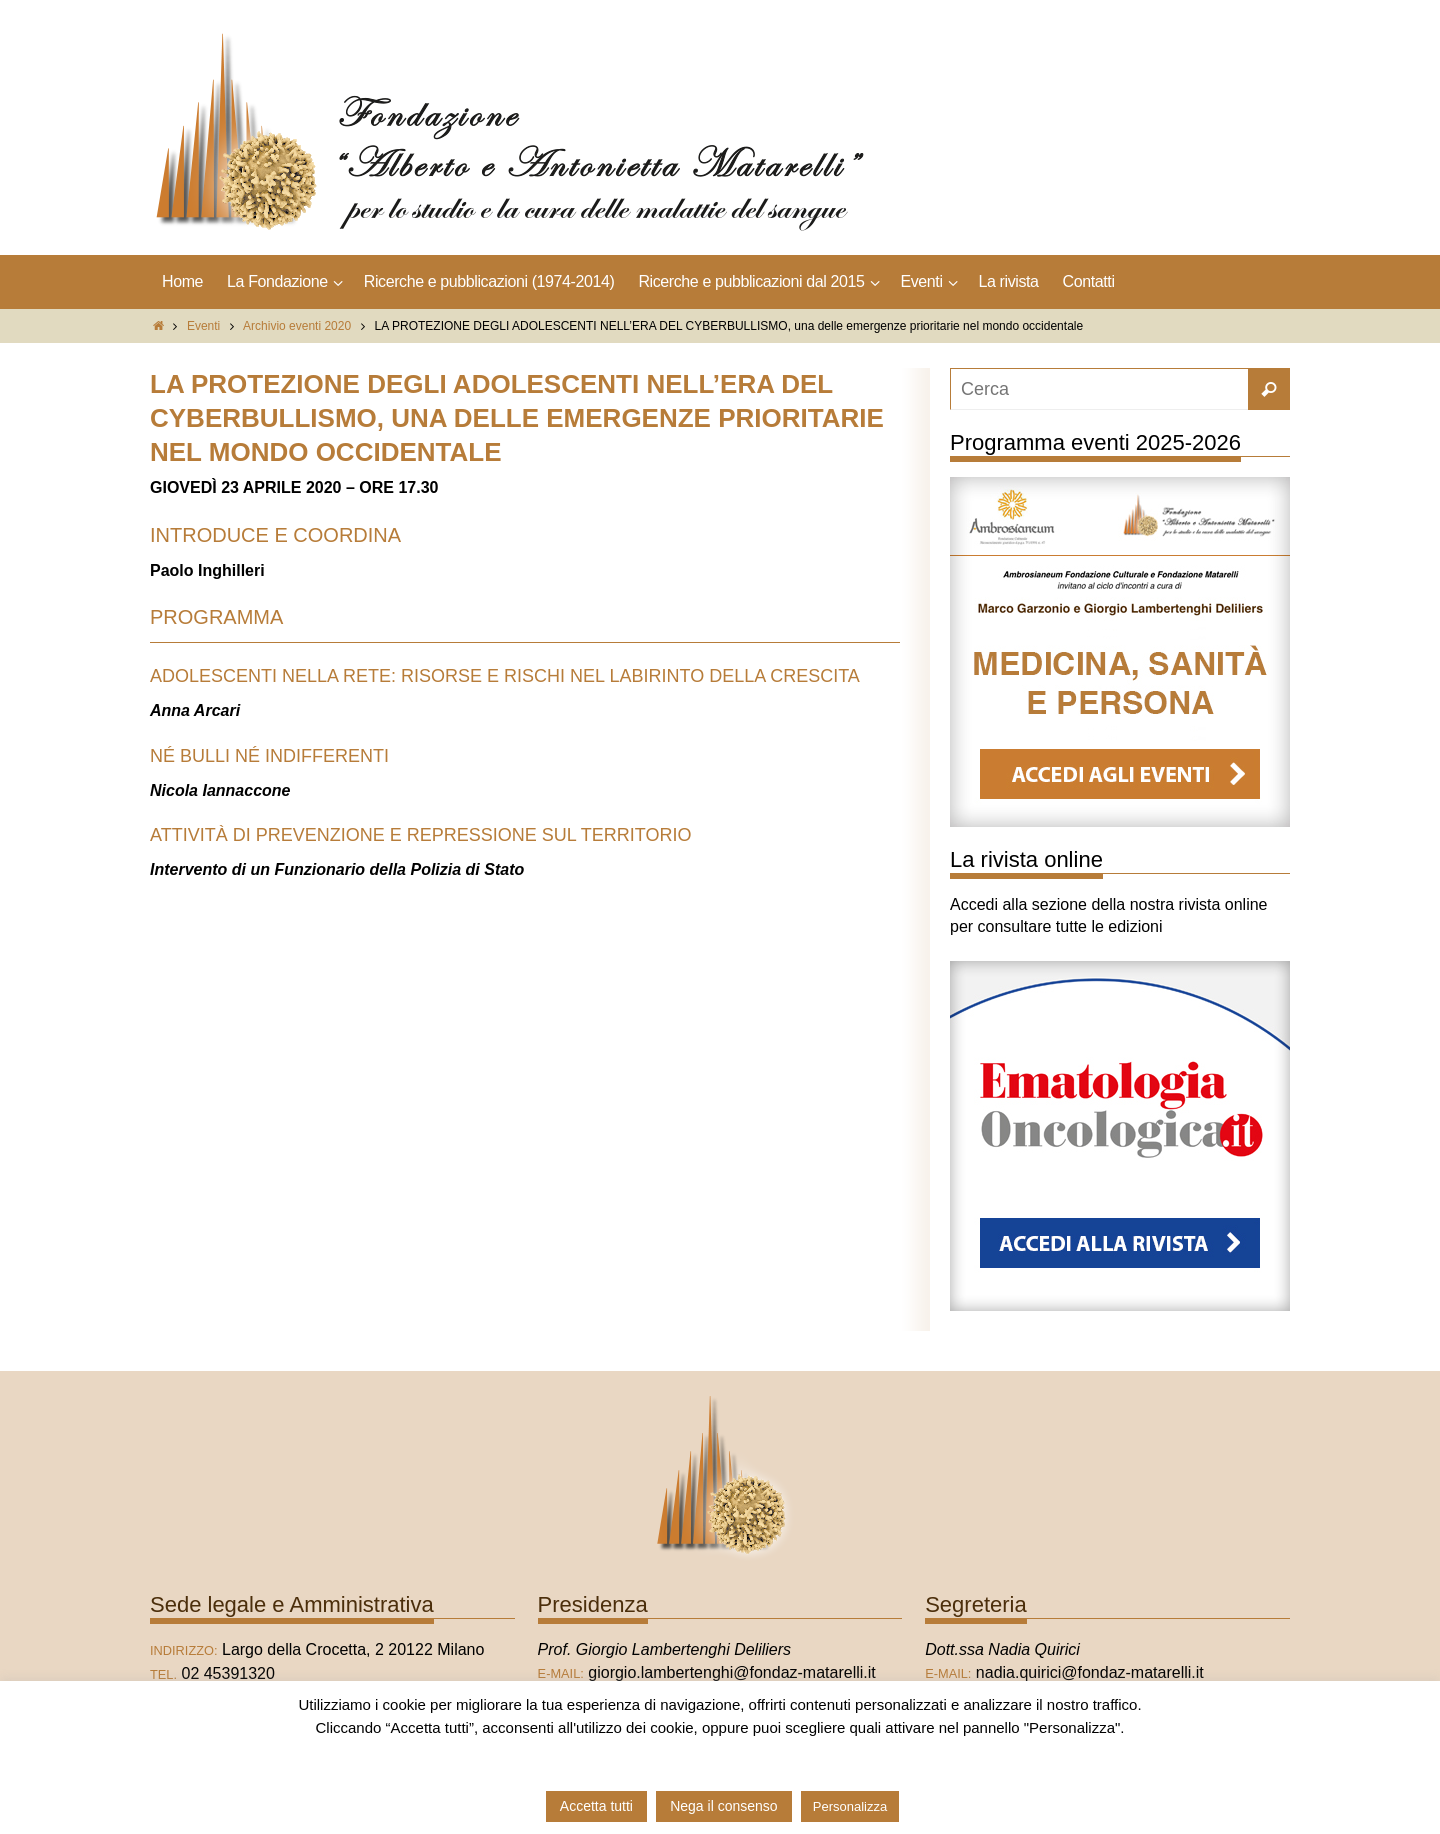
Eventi (203, 326)
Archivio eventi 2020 (297, 326)
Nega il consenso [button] (723, 1806)
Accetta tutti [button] (596, 1806)
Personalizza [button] (850, 1806)
